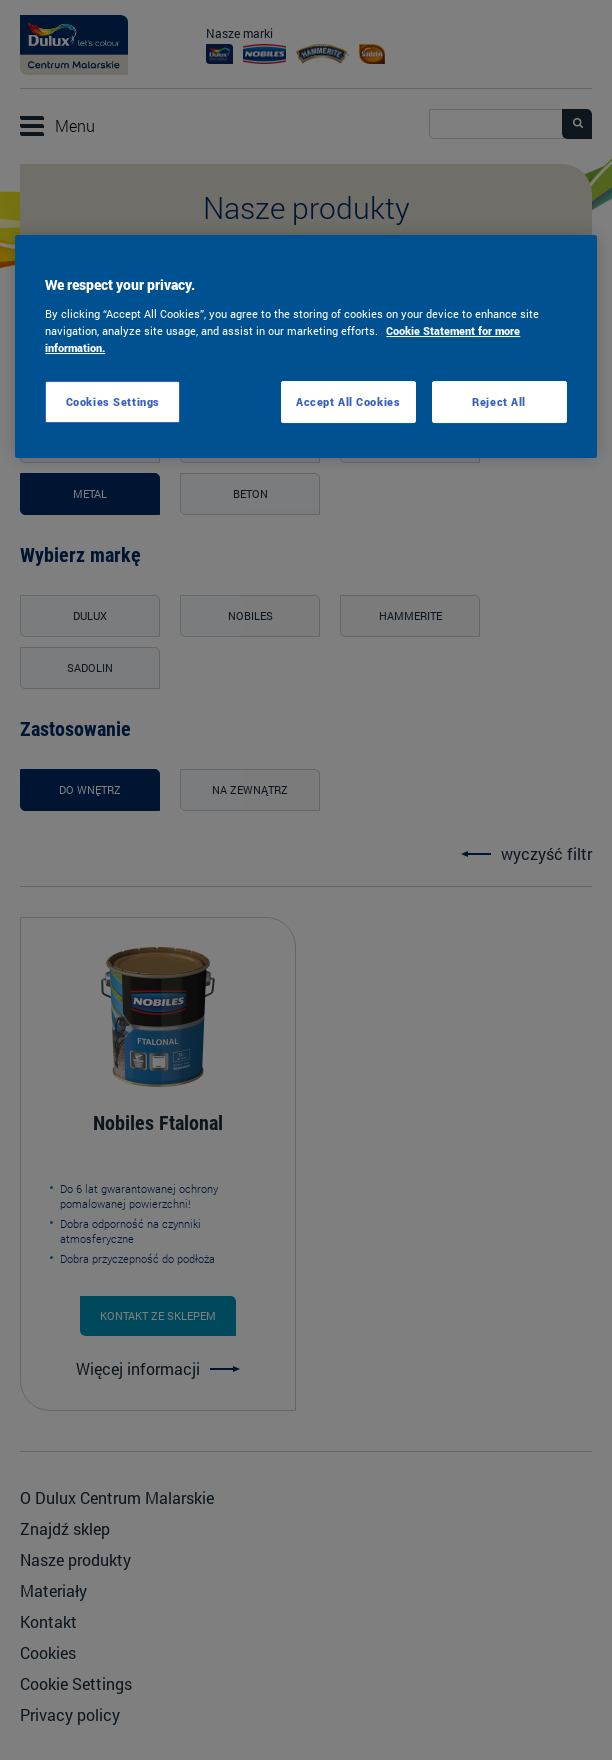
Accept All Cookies (348, 401)
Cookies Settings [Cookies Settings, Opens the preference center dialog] (113, 401)
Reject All (499, 401)
